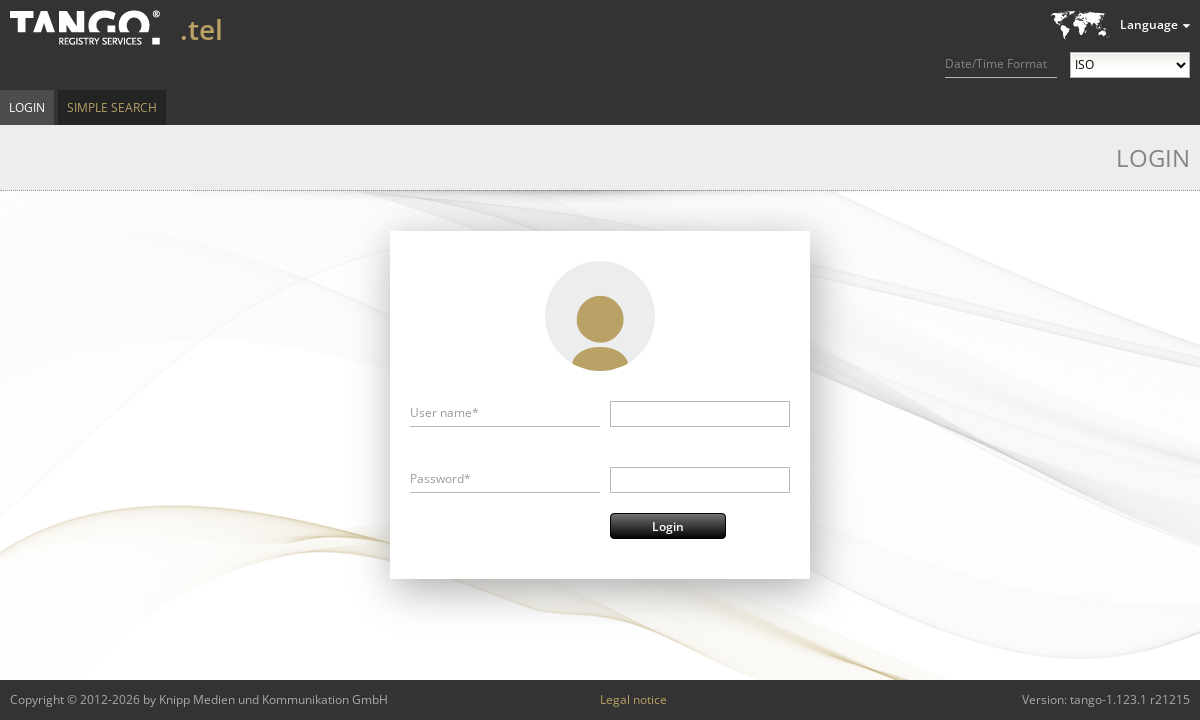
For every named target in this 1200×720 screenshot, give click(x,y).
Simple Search (112, 107)
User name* (444, 412)
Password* (440, 478)
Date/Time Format (996, 63)
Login (27, 107)
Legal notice (633, 699)
